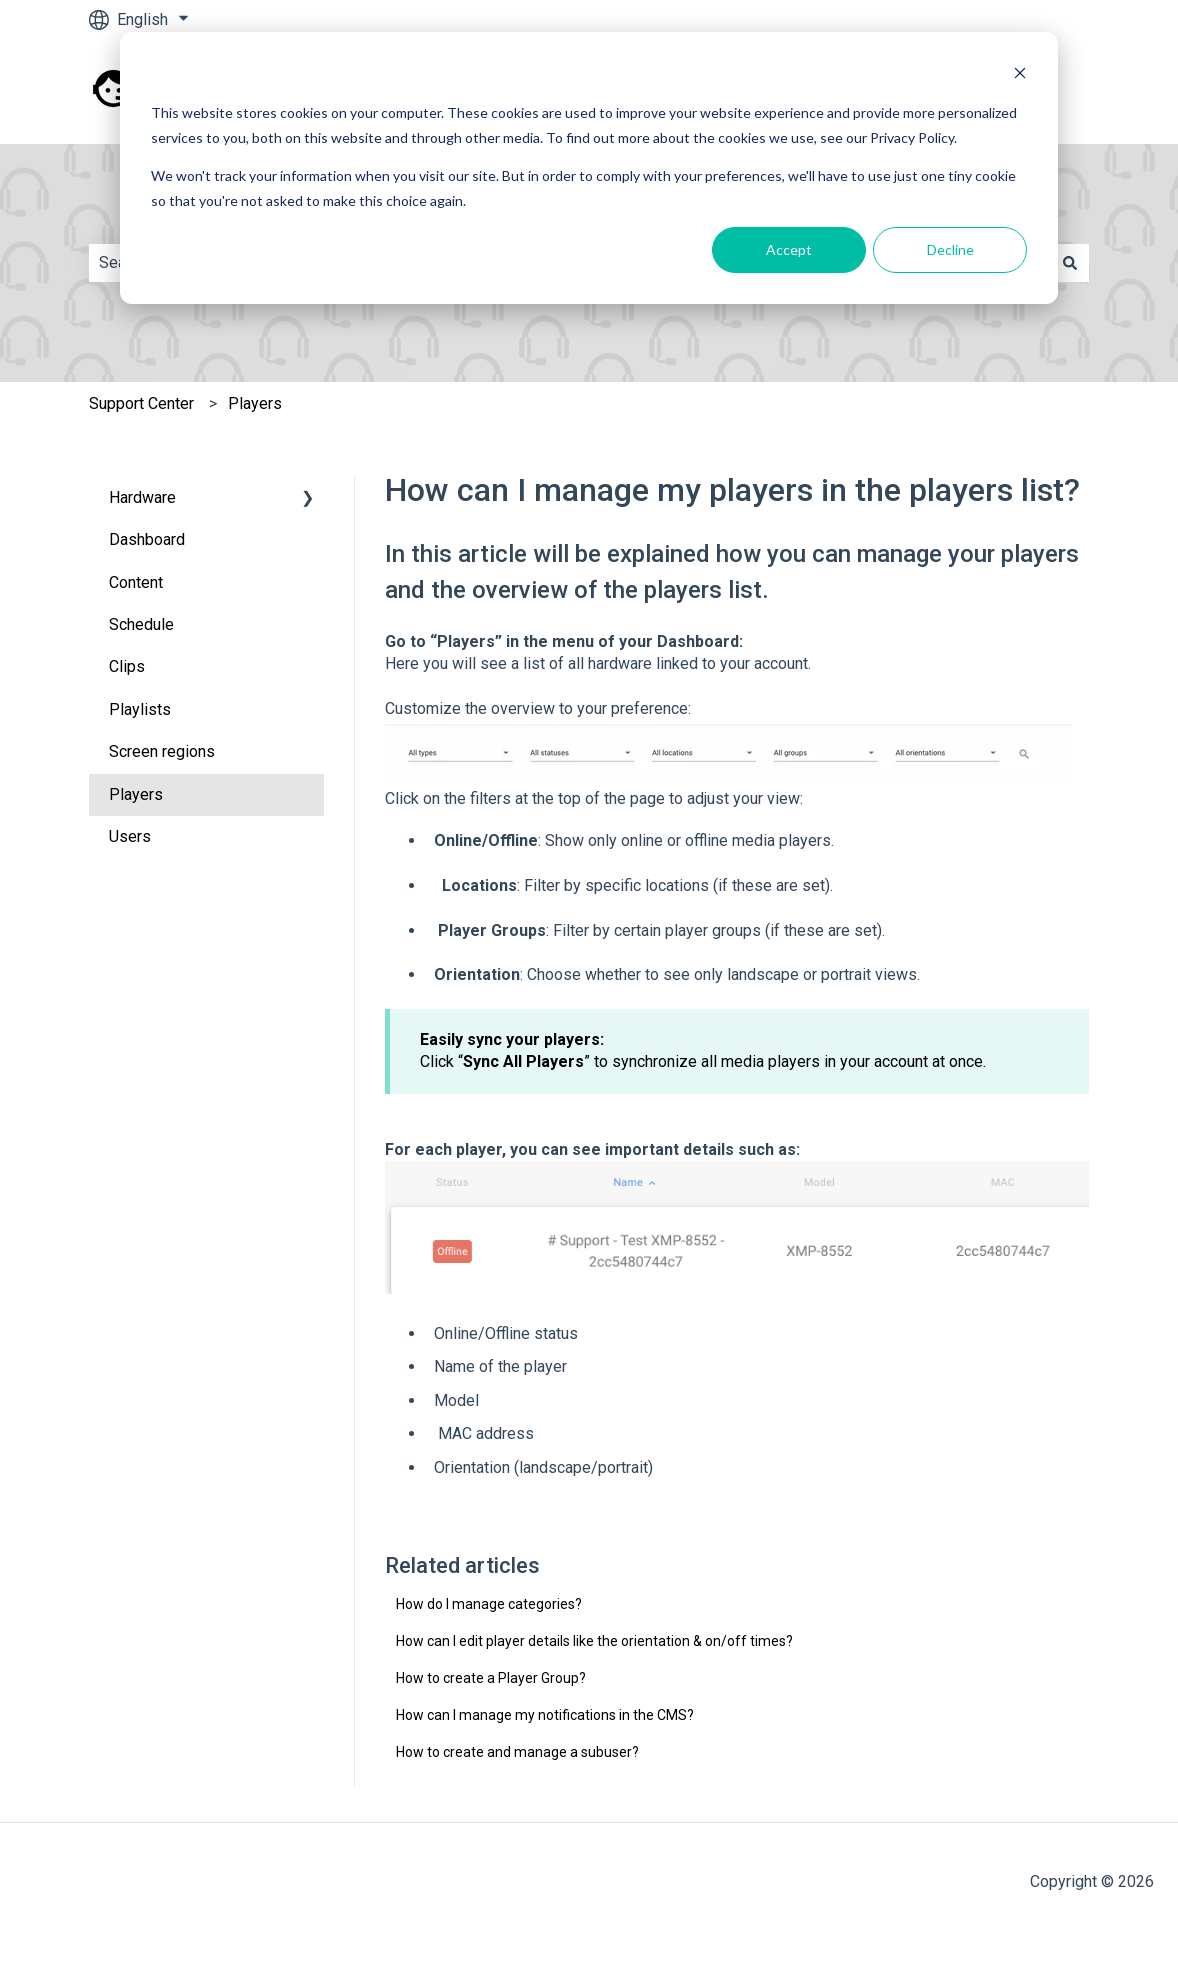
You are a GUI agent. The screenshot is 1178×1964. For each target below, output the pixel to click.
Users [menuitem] (130, 836)
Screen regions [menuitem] (162, 751)
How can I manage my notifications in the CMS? (545, 1715)
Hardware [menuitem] (142, 497)
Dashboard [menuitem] (147, 539)
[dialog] (589, 168)
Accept (789, 249)
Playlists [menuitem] (140, 709)
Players (255, 403)
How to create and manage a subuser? (517, 1752)
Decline (950, 249)
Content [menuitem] (136, 582)
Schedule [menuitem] (141, 624)
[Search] (1070, 263)
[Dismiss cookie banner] (1020, 75)
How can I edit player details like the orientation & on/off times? (594, 1641)
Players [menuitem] (136, 794)
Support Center (141, 403)
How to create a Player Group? (491, 1678)
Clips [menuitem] (127, 666)
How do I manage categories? (489, 1604)
